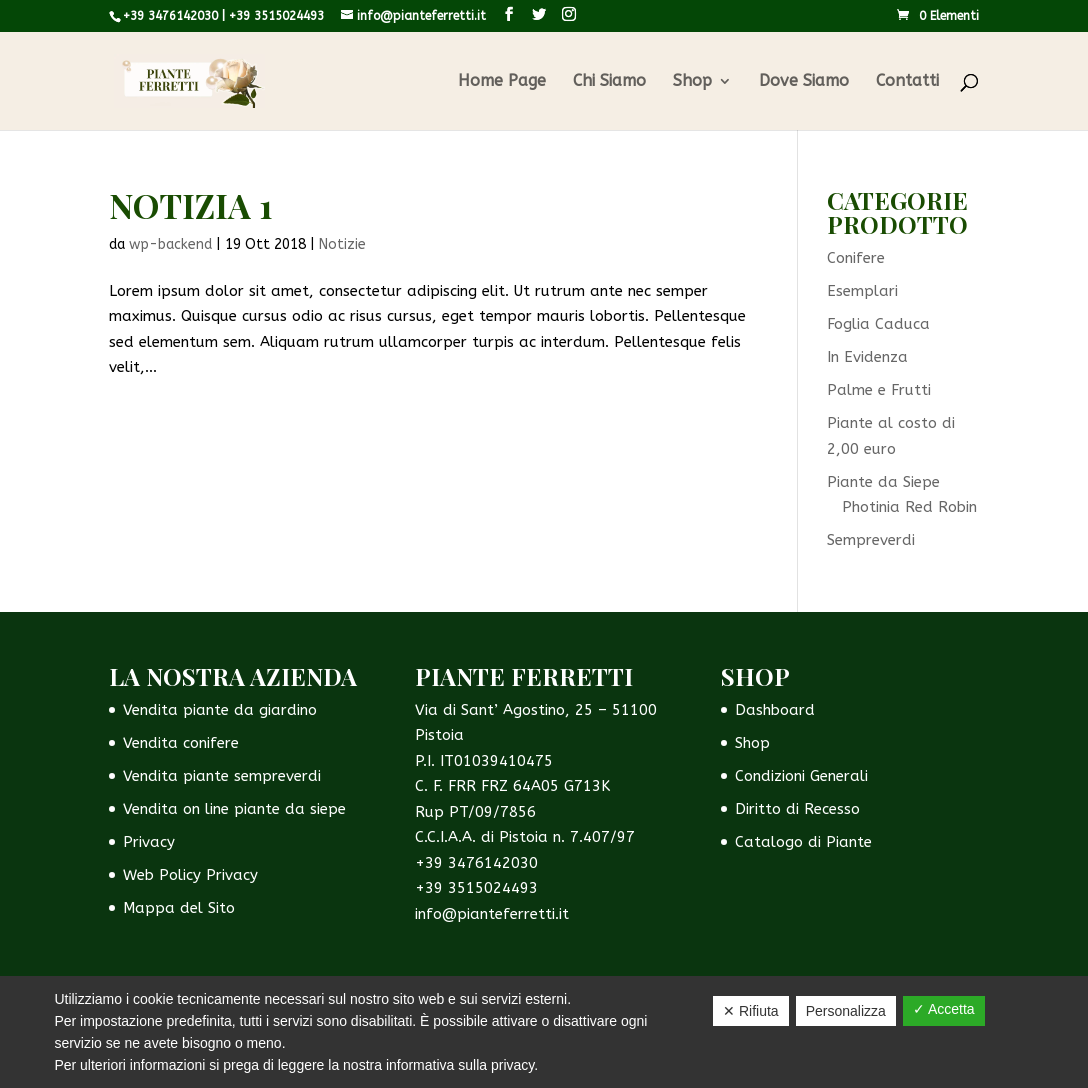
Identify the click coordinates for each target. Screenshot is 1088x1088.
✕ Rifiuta (751, 1011)
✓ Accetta (944, 1009)
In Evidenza (867, 357)
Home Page (502, 82)
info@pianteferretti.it (492, 914)
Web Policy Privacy (190, 875)
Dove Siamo (804, 82)
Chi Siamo (609, 82)
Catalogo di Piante (803, 842)
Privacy (149, 842)
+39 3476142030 (170, 16)
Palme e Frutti (879, 390)
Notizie (342, 244)
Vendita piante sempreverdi (222, 776)
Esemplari (862, 291)
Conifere (856, 258)
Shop (692, 82)
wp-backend (170, 244)
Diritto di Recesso (797, 809)
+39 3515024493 (276, 16)
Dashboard (775, 710)
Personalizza (846, 1011)
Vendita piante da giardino (220, 710)
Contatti (907, 82)
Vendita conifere (181, 743)
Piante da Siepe (883, 482)
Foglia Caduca (878, 324)
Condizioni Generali (801, 776)
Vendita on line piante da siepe (234, 809)
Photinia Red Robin (909, 507)
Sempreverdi (871, 540)
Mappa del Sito (179, 908)
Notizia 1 (191, 205)
